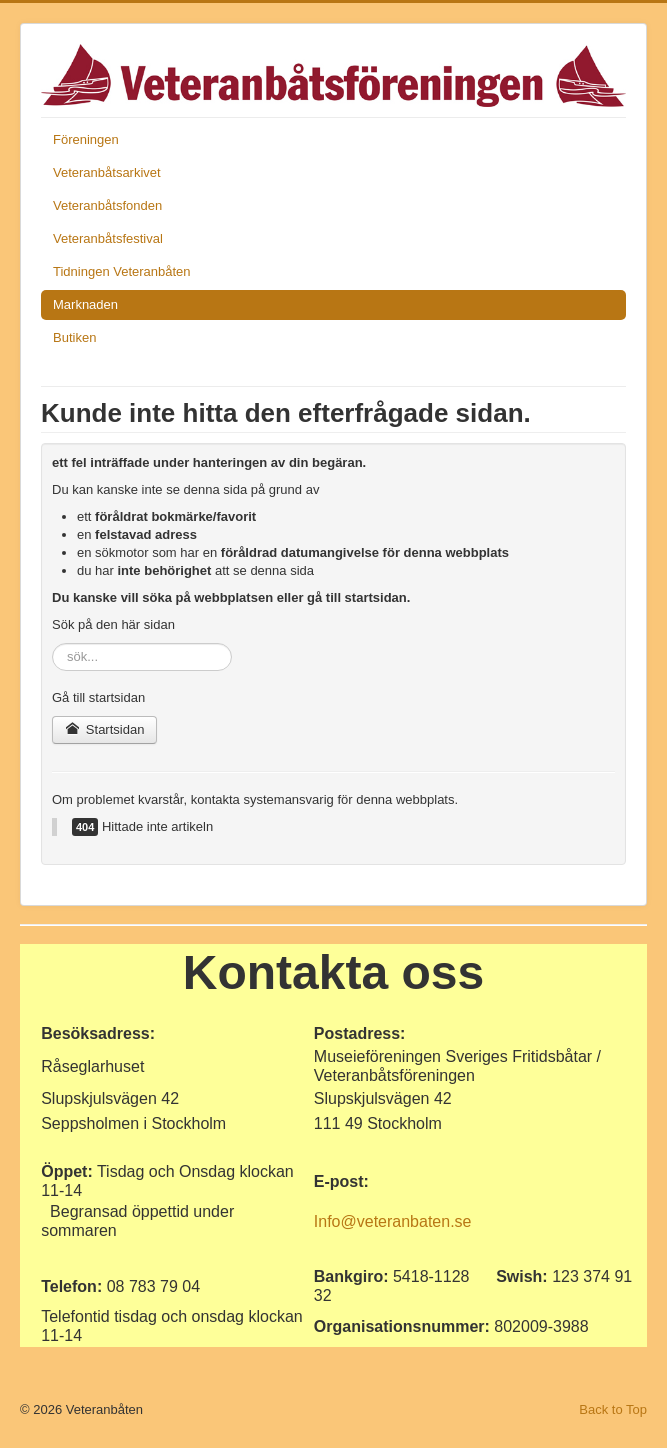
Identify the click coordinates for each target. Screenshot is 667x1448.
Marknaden (85, 304)
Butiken (74, 337)
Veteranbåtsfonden (107, 205)
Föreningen (86, 139)
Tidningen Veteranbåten (122, 271)
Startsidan (104, 729)
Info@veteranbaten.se (393, 1221)
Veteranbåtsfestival (108, 238)
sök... (52, 643)
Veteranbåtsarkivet (107, 172)
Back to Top (613, 1409)
